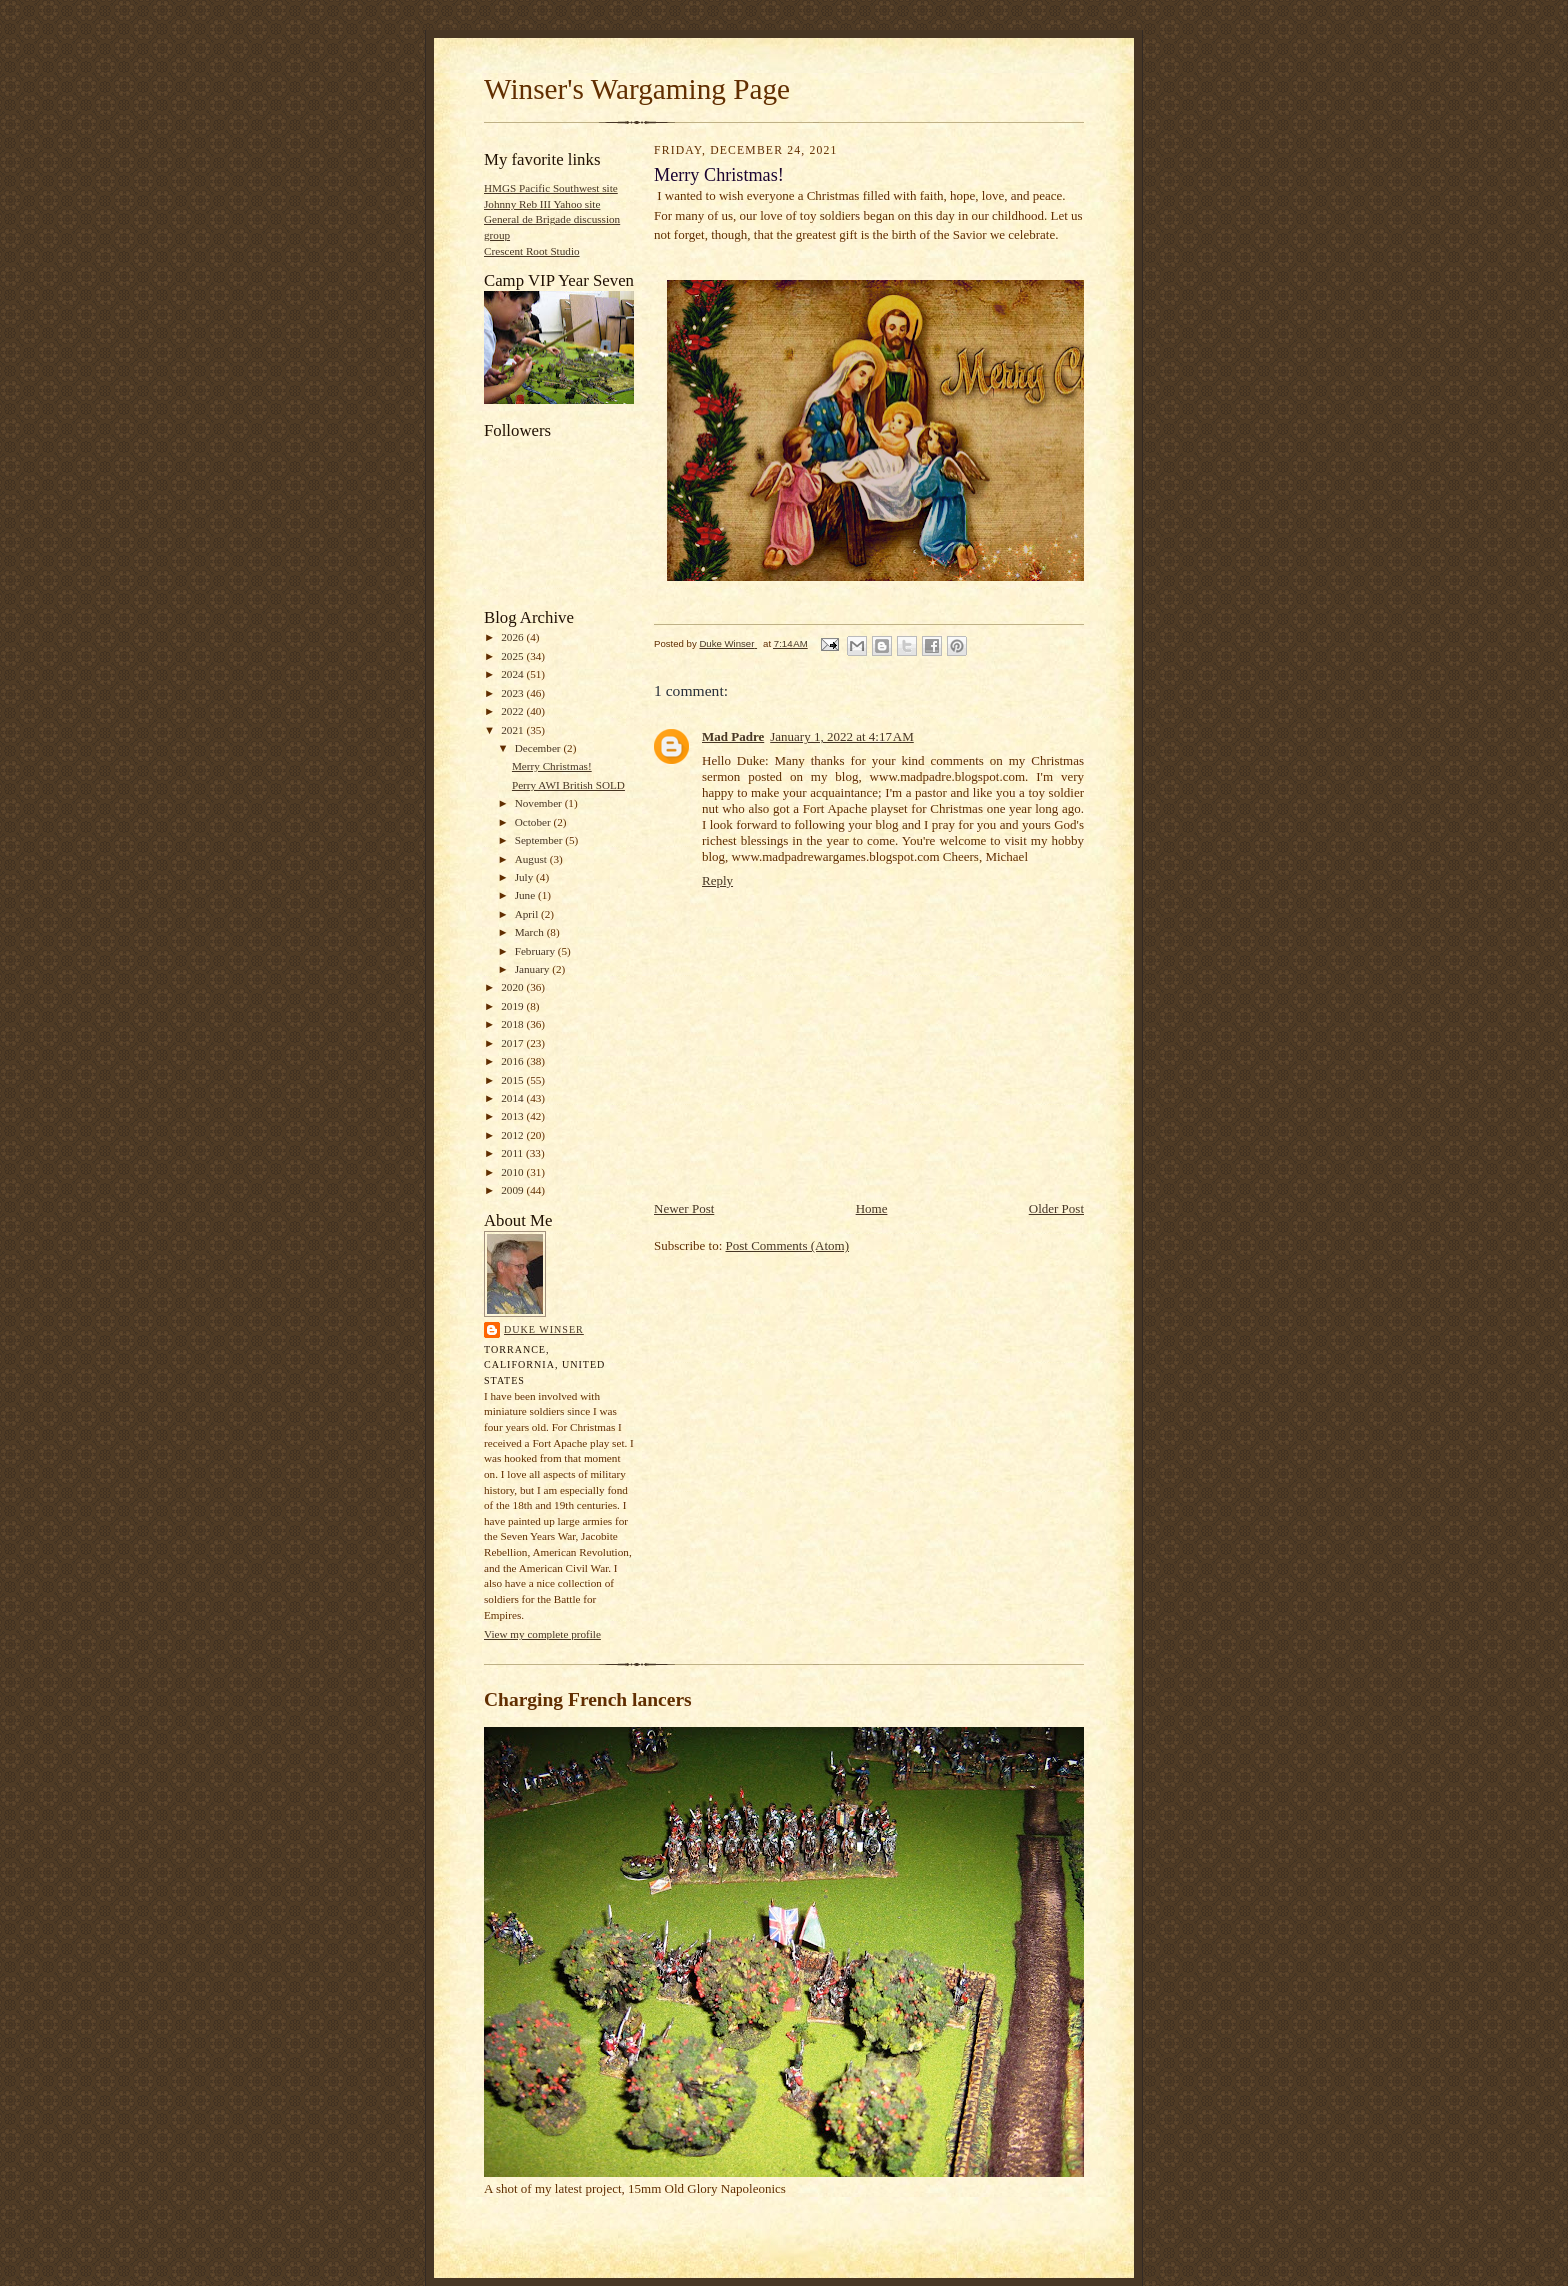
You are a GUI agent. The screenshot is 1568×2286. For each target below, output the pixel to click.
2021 (513, 730)
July (525, 877)
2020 (513, 987)
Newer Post (684, 1208)
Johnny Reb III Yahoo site (542, 204)
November (540, 803)
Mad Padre (733, 736)
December (539, 748)
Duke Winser (544, 1329)
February (536, 951)
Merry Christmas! (552, 766)
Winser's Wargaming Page (637, 89)
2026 (513, 637)
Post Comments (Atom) (788, 1245)
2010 (513, 1172)
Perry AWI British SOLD (568, 785)
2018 (513, 1024)
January (534, 969)
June (526, 895)
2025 (513, 656)
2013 (513, 1116)
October (534, 822)
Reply (717, 880)
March (531, 932)
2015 (513, 1080)
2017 (513, 1043)
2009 (513, 1190)
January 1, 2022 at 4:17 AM (842, 736)
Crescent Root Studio (532, 251)
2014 (513, 1098)
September (540, 840)
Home (872, 1208)
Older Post (1056, 1208)
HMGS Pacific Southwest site (551, 188)
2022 (513, 711)
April (528, 914)
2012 (513, 1135)
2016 (513, 1061)
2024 (513, 674)
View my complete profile (542, 1634)
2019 (513, 1006)
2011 (513, 1153)
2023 (513, 693)
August (532, 859)
